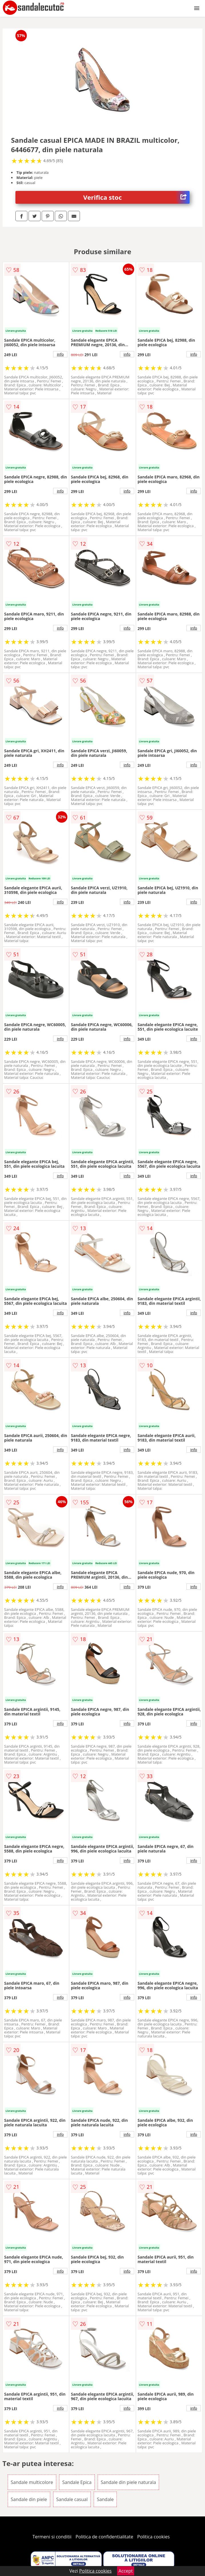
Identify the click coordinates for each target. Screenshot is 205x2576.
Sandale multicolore (32, 2482)
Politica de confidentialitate (104, 2537)
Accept (125, 2571)
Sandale (105, 2499)
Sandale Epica (77, 2482)
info (60, 354)
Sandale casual (72, 2499)
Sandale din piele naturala (128, 2482)
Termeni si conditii (52, 2537)
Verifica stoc (136, 197)
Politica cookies (153, 2537)
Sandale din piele (29, 2499)
